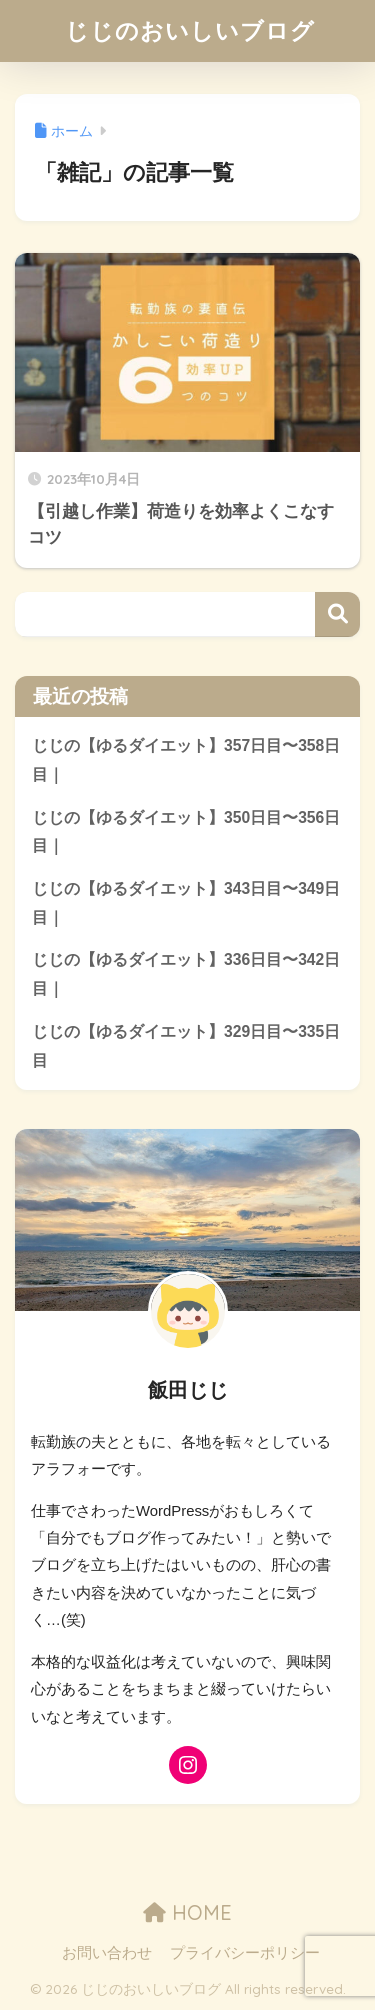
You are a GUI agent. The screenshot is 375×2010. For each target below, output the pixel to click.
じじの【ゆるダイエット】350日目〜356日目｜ (186, 832)
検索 (337, 614)
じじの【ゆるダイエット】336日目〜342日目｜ (186, 974)
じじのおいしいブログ (190, 30)
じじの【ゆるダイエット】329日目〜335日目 (186, 1046)
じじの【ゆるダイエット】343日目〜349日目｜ (186, 903)
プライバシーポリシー (245, 1953)
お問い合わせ (107, 1953)
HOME (187, 1912)
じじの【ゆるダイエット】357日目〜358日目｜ (186, 760)
